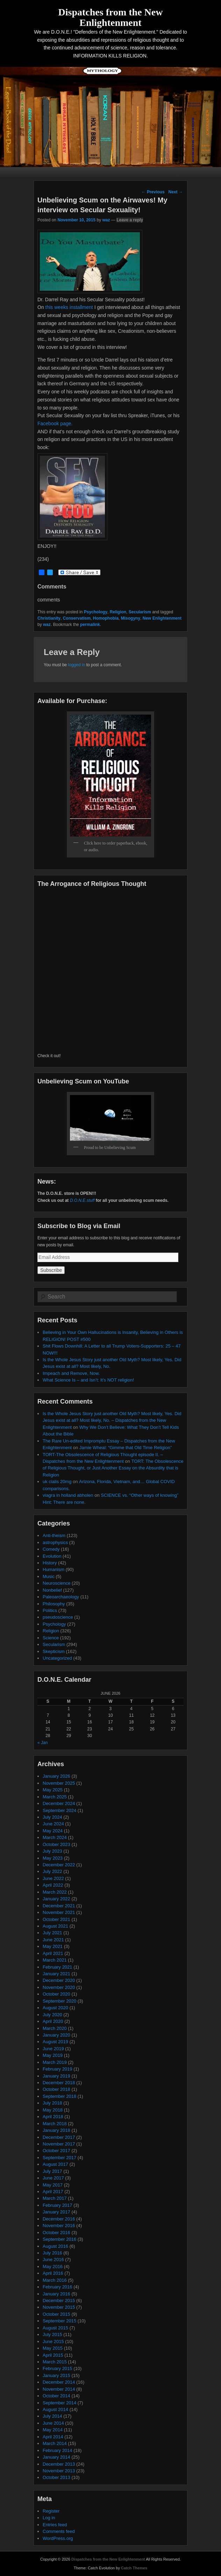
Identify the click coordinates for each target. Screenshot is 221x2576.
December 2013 (59, 2464)
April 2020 (53, 2021)
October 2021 (56, 1919)
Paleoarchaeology (61, 1596)
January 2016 (56, 2293)
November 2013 (59, 2470)
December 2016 (59, 2219)
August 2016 (55, 2246)
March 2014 (55, 2443)
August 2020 (55, 2007)
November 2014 (59, 2389)
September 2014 (59, 2402)
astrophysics (55, 1542)
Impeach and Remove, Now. (71, 1373)
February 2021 (57, 1967)
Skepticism (54, 1651)
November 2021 (59, 1912)
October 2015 (56, 2314)
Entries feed (55, 2524)
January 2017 (56, 2212)
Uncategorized (57, 1658)
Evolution (52, 1556)
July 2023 (52, 1851)
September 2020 (59, 2001)
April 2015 (53, 2355)
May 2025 (53, 1789)
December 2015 (59, 2300)
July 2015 (52, 2334)
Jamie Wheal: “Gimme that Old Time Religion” (125, 1447)
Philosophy (54, 1603)
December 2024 (59, 1803)
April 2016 (53, 2273)
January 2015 (56, 2375)
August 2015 (55, 2327)
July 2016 (52, 2252)
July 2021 (52, 1932)
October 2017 (56, 2150)
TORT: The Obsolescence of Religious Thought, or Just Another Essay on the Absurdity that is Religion (113, 1468)
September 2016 (59, 2239)
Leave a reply (129, 220)
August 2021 (55, 1926)
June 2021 (53, 1939)
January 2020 (56, 2035)
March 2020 (55, 2028)
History (50, 1562)
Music (49, 1576)
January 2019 (56, 2076)
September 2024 (59, 1810)
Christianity (48, 618)
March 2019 (55, 2062)
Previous (153, 192)
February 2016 (57, 2286)
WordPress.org (58, 2538)
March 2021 (55, 1960)
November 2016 (59, 2225)
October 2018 (56, 2089)
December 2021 (59, 1905)
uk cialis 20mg (57, 1481)
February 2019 (57, 2069)
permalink (90, 624)
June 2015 (53, 2341)
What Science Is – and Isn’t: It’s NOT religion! (88, 1380)
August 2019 (55, 2041)
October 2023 (56, 1844)
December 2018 (59, 2082)
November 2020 (59, 1987)
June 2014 (53, 2423)
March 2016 (55, 2280)
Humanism (53, 1569)
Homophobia (106, 618)
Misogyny (130, 618)
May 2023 (53, 1858)
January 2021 (56, 1973)
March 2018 (55, 2123)
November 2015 (59, 2307)
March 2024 (55, 1837)
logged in (76, 664)
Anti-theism (54, 1535)
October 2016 (56, 2232)
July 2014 (52, 2416)
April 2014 (53, 2436)
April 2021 (53, 1953)
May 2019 (53, 2055)
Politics (50, 1610)
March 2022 (55, 1892)
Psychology (95, 611)
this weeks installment (69, 307)
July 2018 (52, 2103)
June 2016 (53, 2259)
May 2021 (53, 1946)
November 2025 (59, 1783)
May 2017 (53, 2185)
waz (106, 220)
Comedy (51, 1549)
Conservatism (77, 618)
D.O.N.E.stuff (82, 1200)
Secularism (140, 611)
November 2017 (59, 2144)
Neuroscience (57, 1583)
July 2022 (52, 1871)
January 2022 (56, 1898)
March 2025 (55, 1796)
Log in (49, 2517)
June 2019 (53, 2048)
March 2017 (55, 2198)
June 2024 (53, 1823)
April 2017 (53, 2191)
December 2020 (59, 1980)
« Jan (42, 1742)
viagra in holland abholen (68, 1495)
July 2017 (52, 2171)
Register (51, 2511)
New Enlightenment (162, 618)
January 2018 (56, 2130)
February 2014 (57, 2450)
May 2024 (53, 1830)
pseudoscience (58, 1617)
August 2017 (55, 2164)
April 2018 (53, 2116)
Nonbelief (52, 1590)
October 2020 (56, 1994)
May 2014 (53, 2429)
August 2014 (55, 2409)
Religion (118, 611)
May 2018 (53, 2110)
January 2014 (56, 2457)
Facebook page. (54, 423)
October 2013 (56, 2477)
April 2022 (53, 1885)
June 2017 (53, 2178)
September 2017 (59, 2157)
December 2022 (59, 1864)
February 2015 (57, 2368)
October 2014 (56, 2395)
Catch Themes (134, 2568)
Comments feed (59, 2531)
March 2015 (55, 2361)
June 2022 (53, 1878)
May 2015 (53, 2348)
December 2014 (59, 2382)
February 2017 (57, 2205)
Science (51, 1637)
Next (175, 192)
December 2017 (59, 2137)
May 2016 (53, 2266)
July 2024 (52, 1817)
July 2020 (52, 2014)
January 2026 (56, 1776)
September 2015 (59, 2320)
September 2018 (59, 2096)
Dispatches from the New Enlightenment (110, 17)
